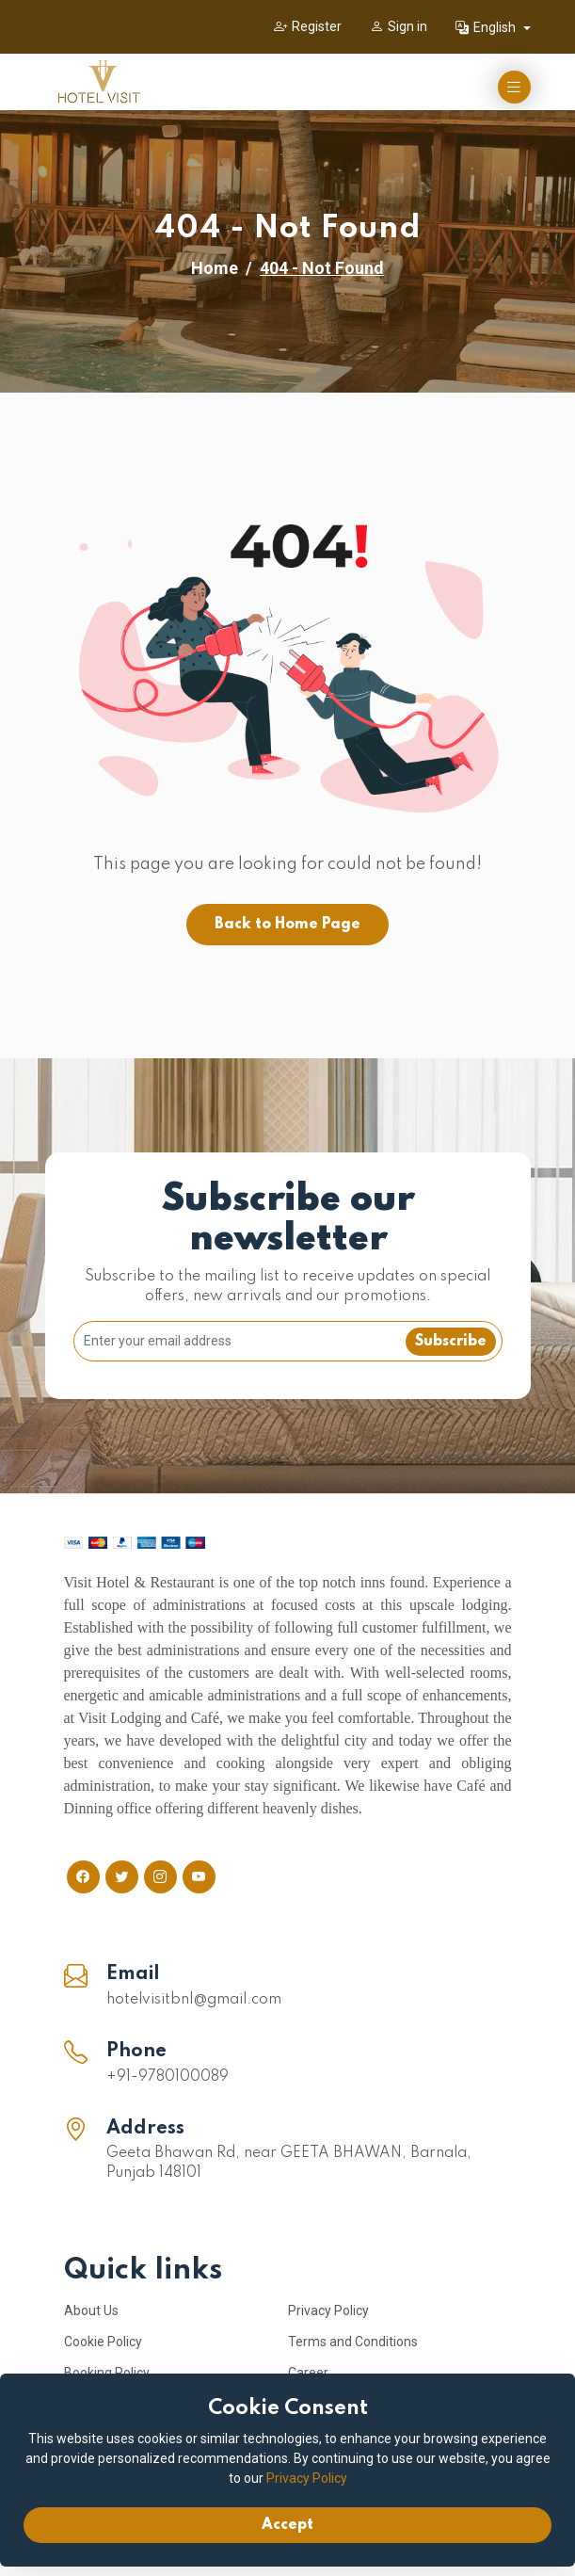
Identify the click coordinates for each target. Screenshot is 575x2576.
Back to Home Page (287, 924)
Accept (287, 2525)
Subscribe (451, 1341)
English (487, 27)
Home (214, 268)
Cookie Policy (103, 2341)
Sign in (398, 26)
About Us (91, 2310)
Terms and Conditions (353, 2341)
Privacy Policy (328, 2310)
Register (308, 26)
